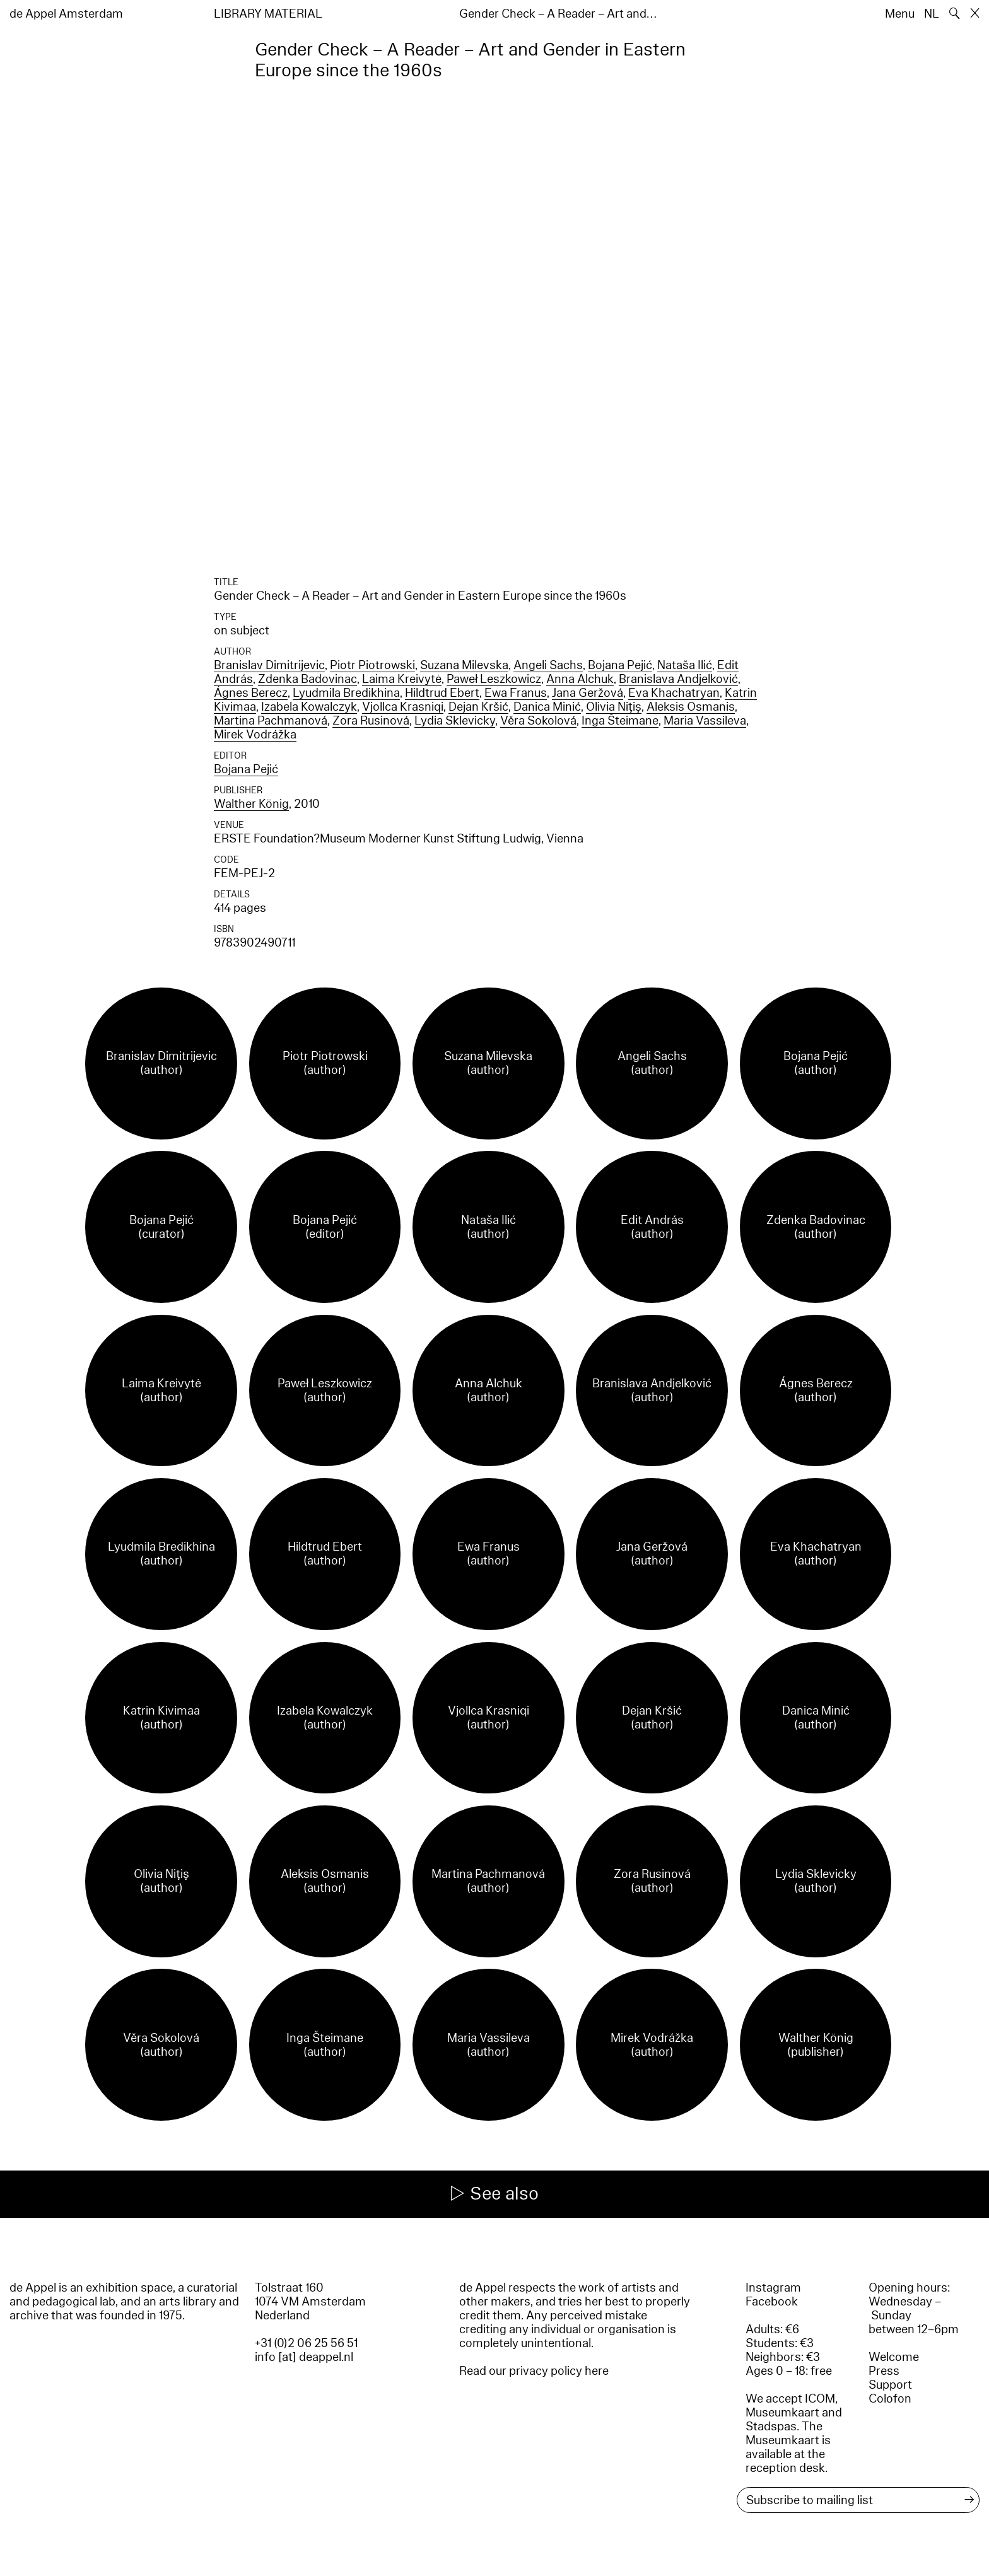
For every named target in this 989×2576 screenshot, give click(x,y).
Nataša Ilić (684, 665)
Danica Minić (547, 707)
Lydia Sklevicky (454, 721)
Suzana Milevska (464, 665)
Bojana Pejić (620, 665)
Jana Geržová (587, 693)
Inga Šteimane (620, 721)
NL (931, 14)
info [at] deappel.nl (304, 2357)
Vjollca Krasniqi (402, 707)
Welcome (894, 2357)
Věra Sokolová (538, 721)
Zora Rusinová (370, 721)
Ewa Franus (515, 693)
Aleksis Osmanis (691, 707)
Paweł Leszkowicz (494, 679)
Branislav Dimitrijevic (269, 665)
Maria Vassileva (705, 721)
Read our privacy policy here (534, 2371)
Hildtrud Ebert (442, 693)
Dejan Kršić (478, 707)
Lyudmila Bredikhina (346, 693)
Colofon (890, 2399)
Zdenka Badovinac (307, 679)
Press (884, 2371)
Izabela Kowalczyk (309, 707)
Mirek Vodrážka (255, 734)
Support (890, 2385)
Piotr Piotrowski (372, 665)
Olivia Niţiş (613, 707)
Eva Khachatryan (674, 693)
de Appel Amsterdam (66, 14)
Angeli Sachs (548, 665)
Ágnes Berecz (251, 693)
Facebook (772, 2301)
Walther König (251, 804)
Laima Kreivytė (402, 679)
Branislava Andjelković (678, 679)
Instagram (773, 2288)
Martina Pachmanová (270, 721)
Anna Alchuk (580, 679)
